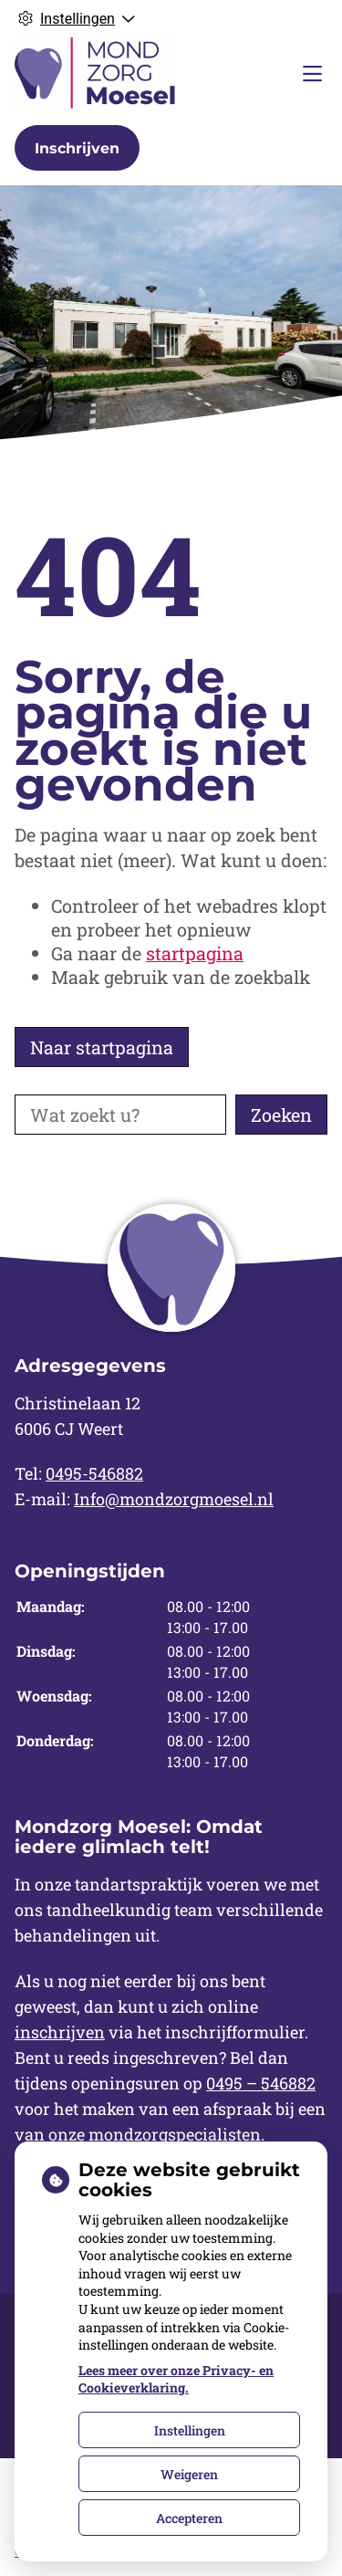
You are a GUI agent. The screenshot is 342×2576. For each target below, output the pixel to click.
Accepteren (189, 2518)
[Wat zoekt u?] (120, 1114)
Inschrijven (77, 148)
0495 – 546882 (261, 2083)
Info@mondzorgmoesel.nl (174, 1499)
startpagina (195, 953)
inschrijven (60, 2032)
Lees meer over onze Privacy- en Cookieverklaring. (176, 2379)
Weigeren (189, 2474)
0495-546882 (94, 1473)
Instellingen (189, 2430)
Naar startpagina (101, 1047)
